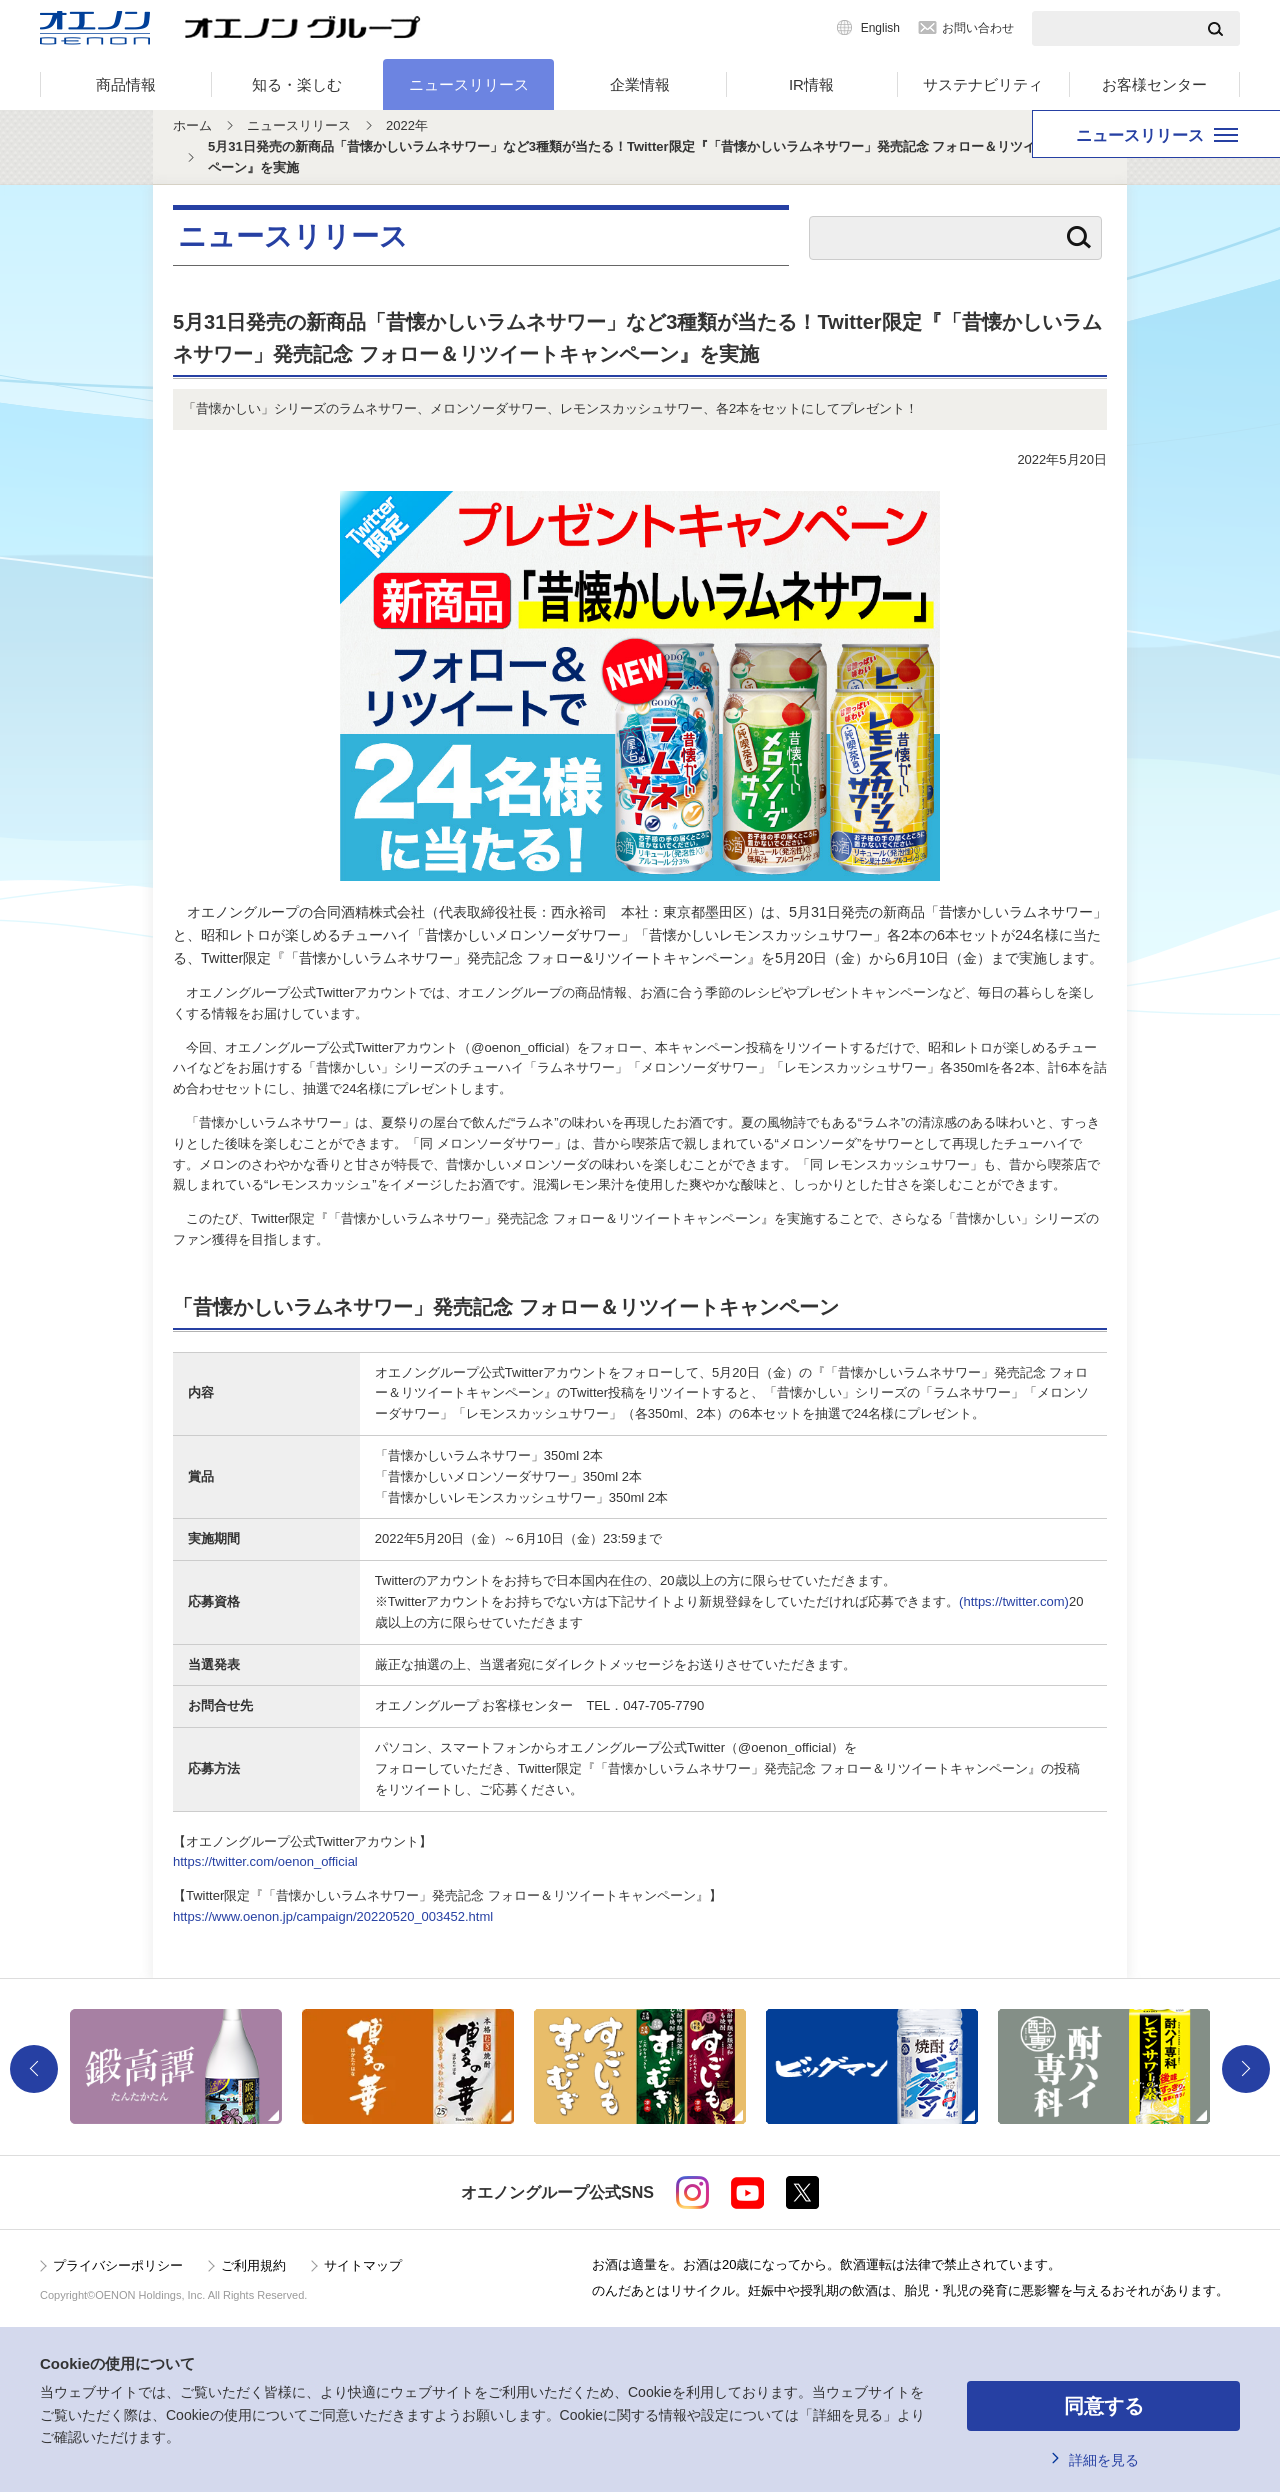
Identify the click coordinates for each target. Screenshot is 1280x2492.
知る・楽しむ (297, 84)
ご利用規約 (253, 2265)
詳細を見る (1104, 2460)
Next (1246, 2069)
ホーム (192, 125)
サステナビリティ (983, 84)
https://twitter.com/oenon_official (265, 1861)
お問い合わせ (978, 28)
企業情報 (640, 84)
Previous (34, 2069)
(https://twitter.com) (1014, 1601)
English (880, 28)
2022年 (407, 125)
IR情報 (811, 84)
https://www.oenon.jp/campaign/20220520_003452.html (333, 1916)
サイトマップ (363, 2265)
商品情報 (126, 84)
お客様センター (1154, 84)
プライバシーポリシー (118, 2265)
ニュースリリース (469, 84)
